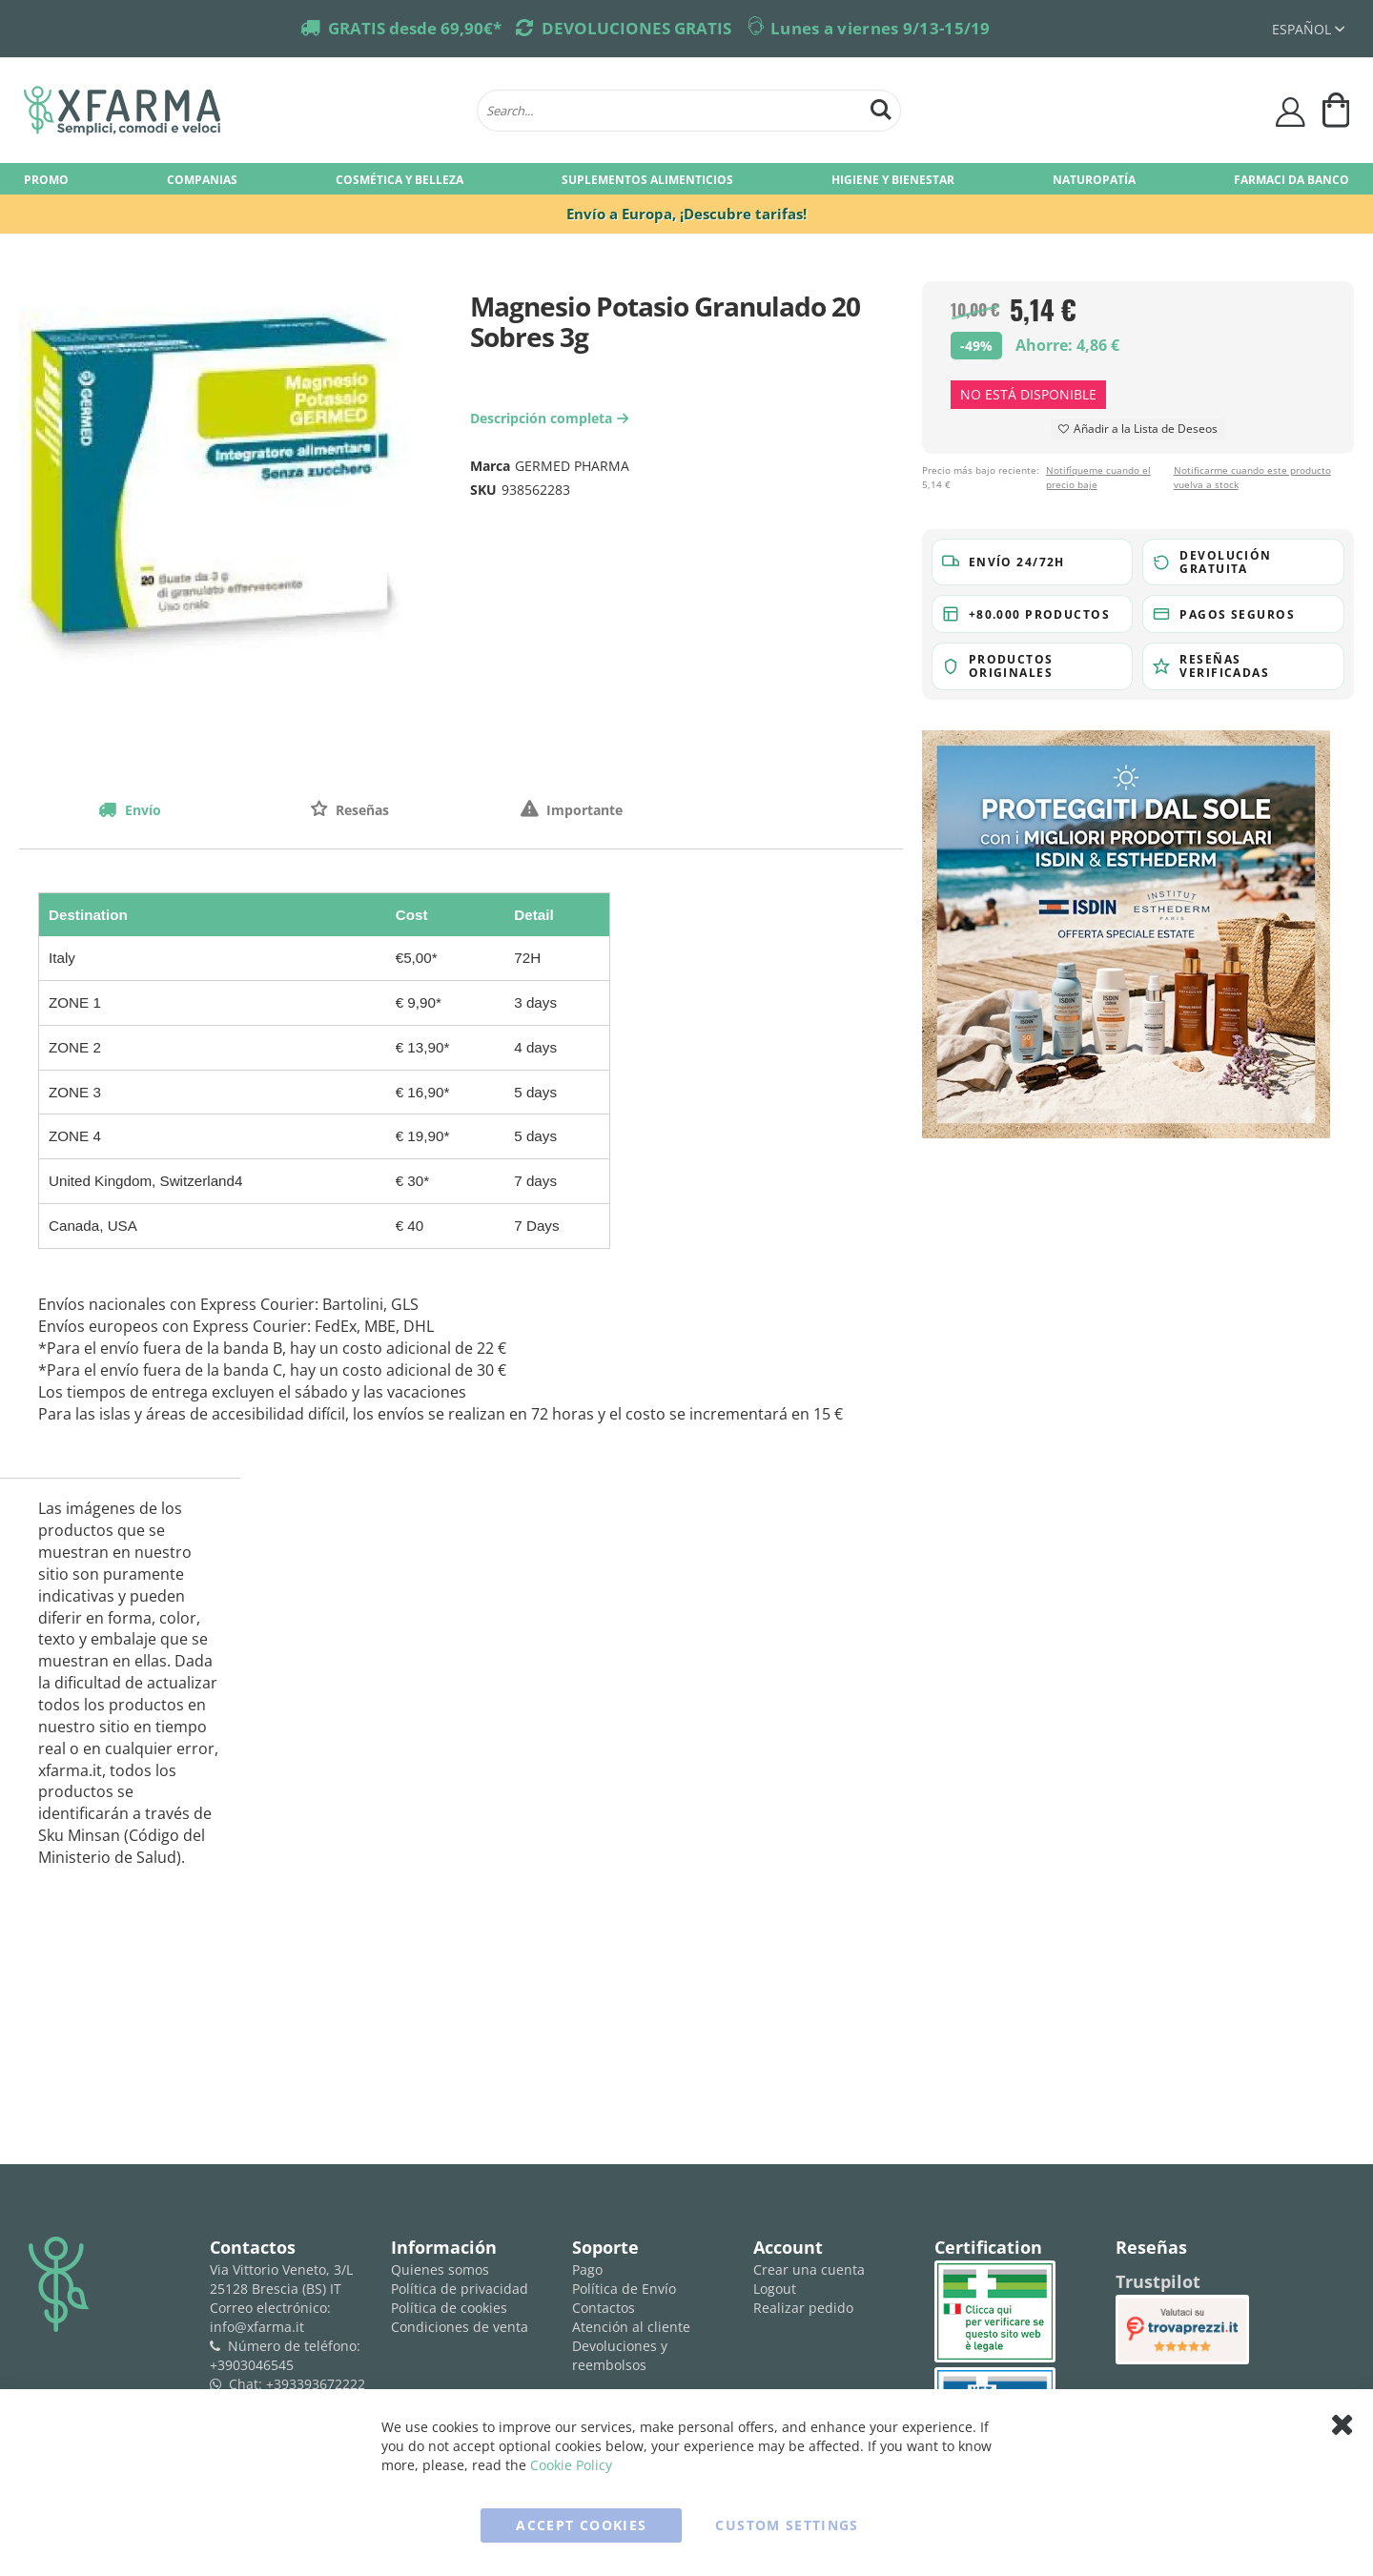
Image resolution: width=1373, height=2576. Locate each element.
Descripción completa (551, 418)
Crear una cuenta (809, 2269)
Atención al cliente (631, 2327)
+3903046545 (252, 2365)
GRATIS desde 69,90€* (415, 28)
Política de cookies (449, 2308)
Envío (141, 810)
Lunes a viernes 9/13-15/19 (880, 28)
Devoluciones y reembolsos (619, 2355)
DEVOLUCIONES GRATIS (636, 28)
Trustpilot (1158, 2281)
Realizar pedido (803, 2308)
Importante (583, 810)
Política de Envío (624, 2289)
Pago (587, 2269)
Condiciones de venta (459, 2327)
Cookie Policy (571, 2465)
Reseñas (360, 810)
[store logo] (241, 110)
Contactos (603, 2308)
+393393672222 (315, 2384)
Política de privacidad (459, 2289)
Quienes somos (440, 2269)
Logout (774, 2289)
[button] (1033, 562)
